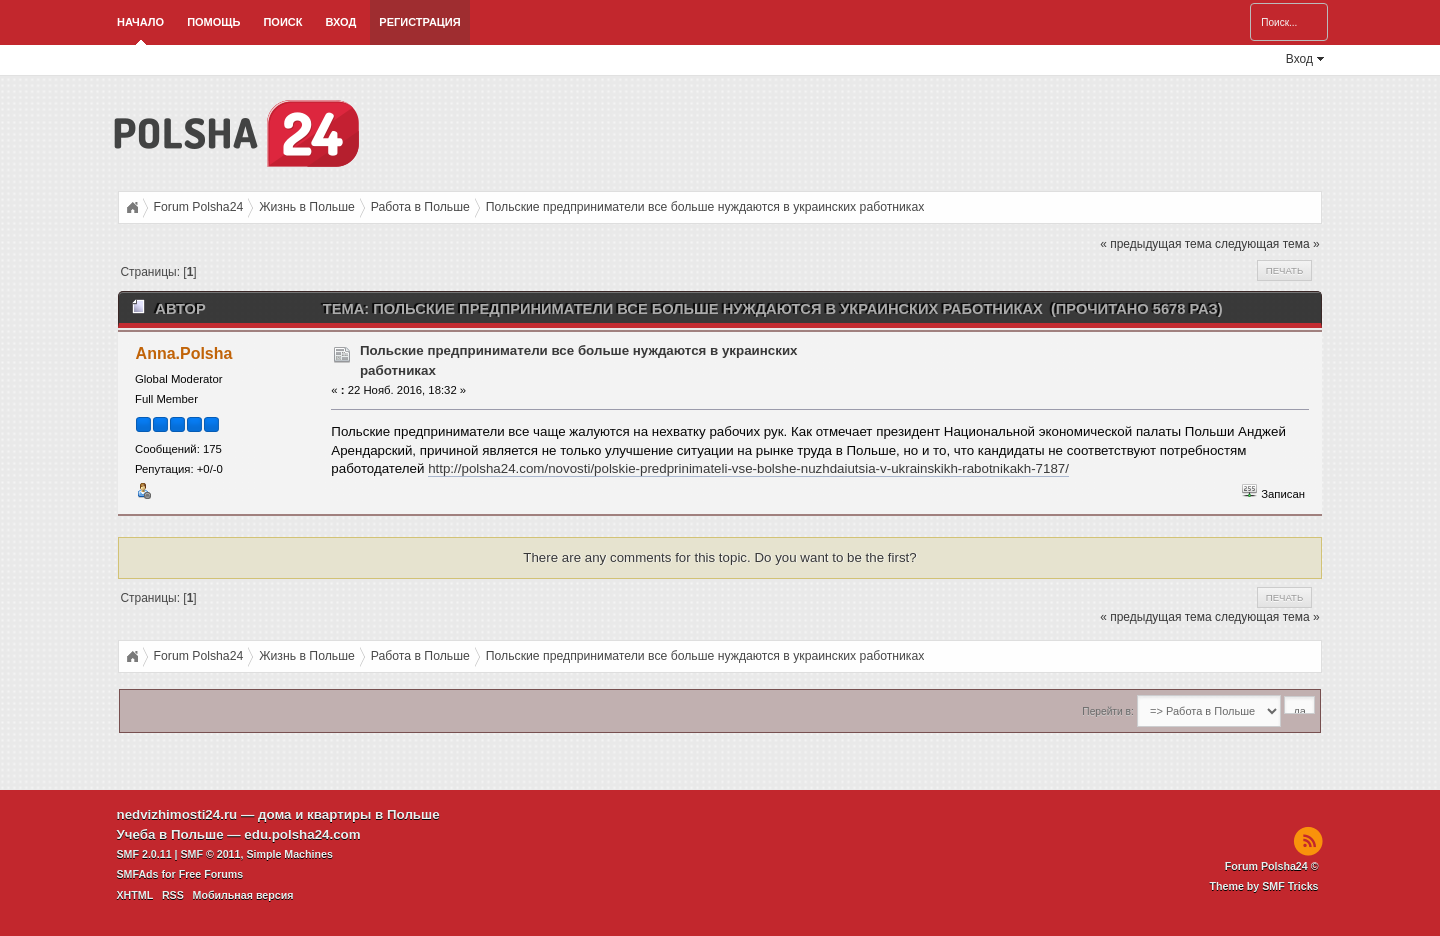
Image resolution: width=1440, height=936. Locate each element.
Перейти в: (1107, 711)
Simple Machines (289, 854)
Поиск (282, 22)
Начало (140, 22)
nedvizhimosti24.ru (177, 814)
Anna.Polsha (184, 353)
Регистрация (419, 22)
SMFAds (138, 874)
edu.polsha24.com (302, 834)
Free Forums (211, 874)
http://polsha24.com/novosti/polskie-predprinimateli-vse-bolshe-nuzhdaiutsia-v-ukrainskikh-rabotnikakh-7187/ (748, 468)
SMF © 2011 (211, 854)
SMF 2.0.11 (144, 854)
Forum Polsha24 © (1272, 866)
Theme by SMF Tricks (1264, 886)
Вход (340, 22)
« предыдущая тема (1155, 244)
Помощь (213, 22)
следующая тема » (1267, 244)
